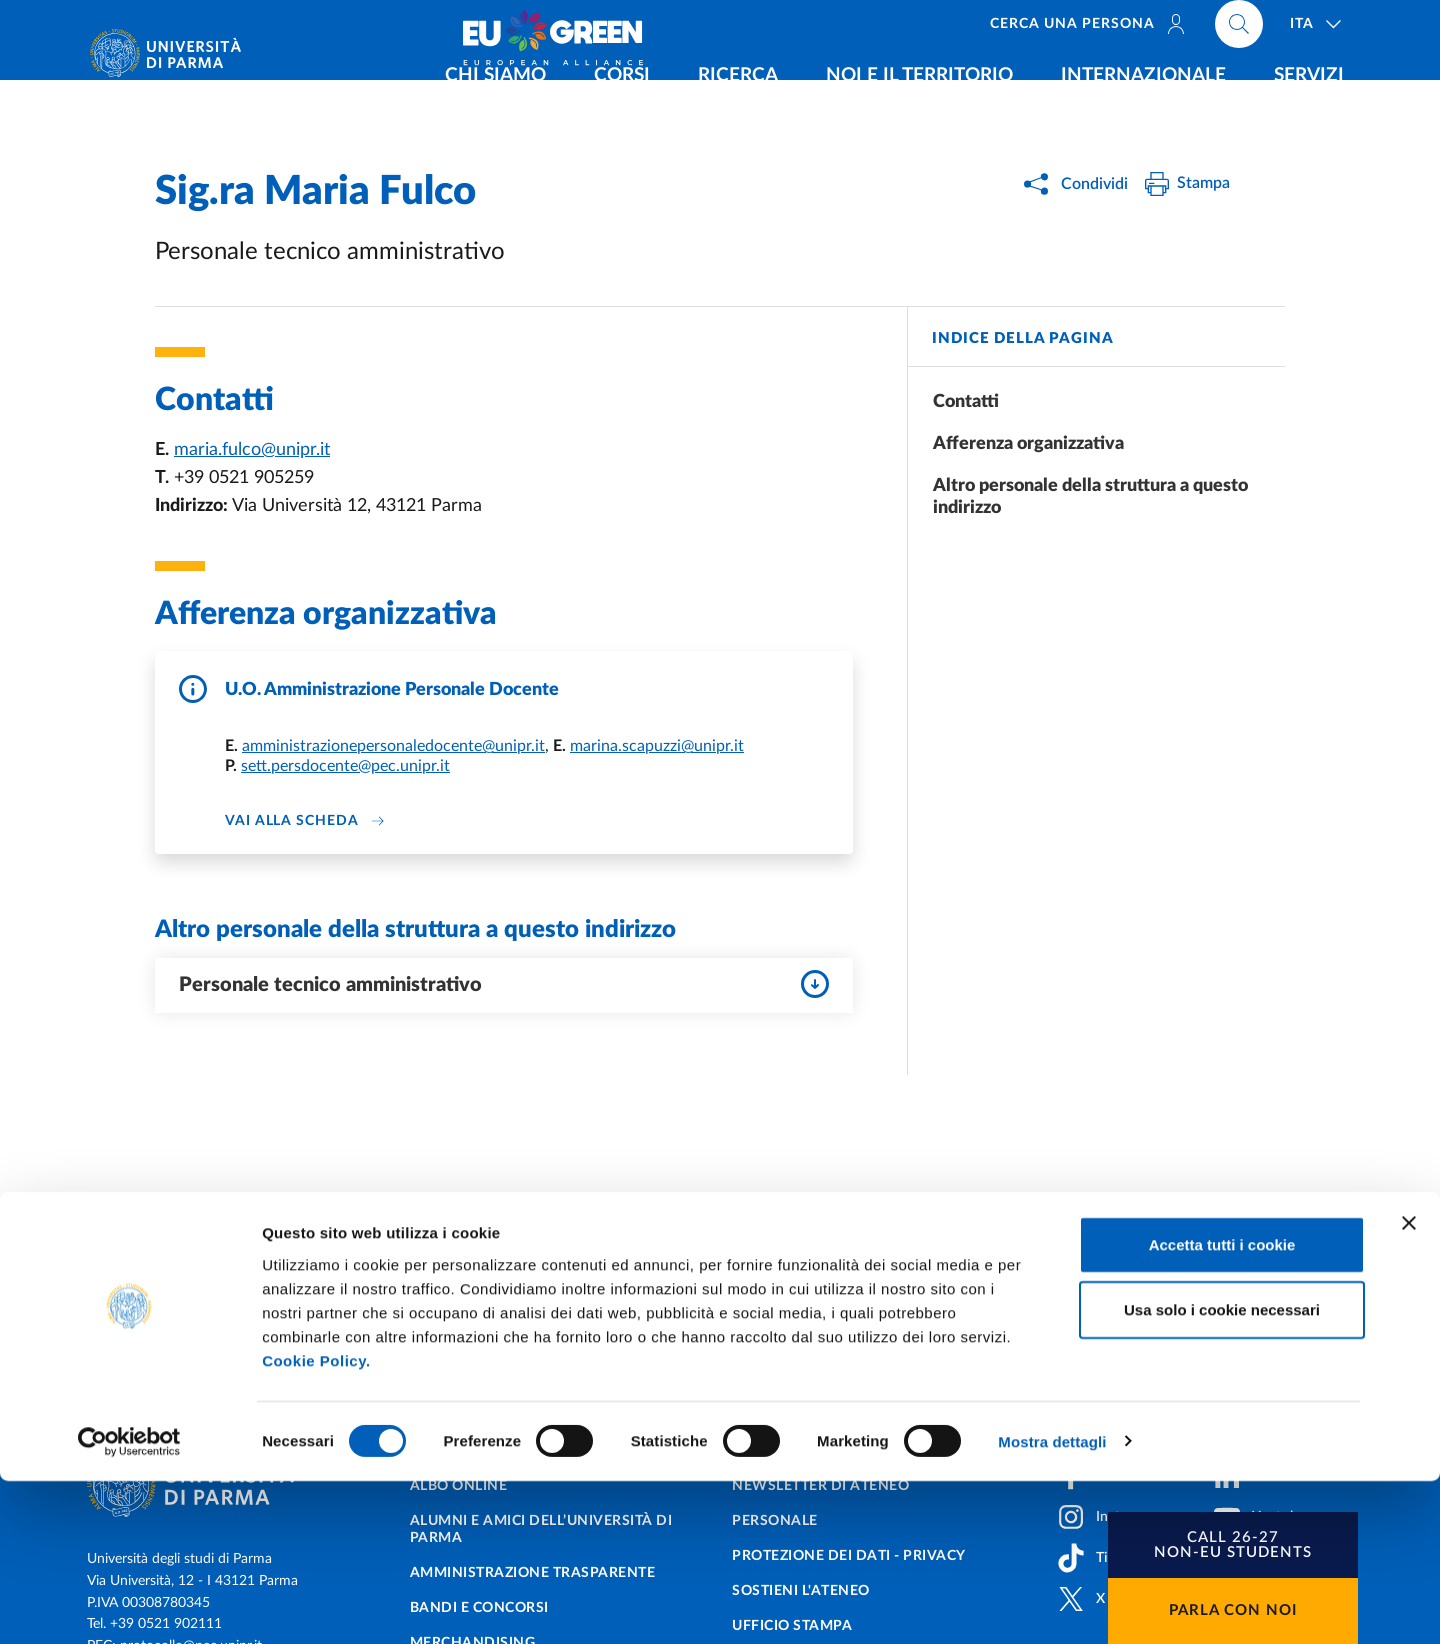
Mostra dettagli (1052, 1604)
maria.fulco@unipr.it (252, 450)
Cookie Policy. (316, 1523)
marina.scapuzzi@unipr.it (657, 746)
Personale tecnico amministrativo (504, 984)
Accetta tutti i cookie (1222, 1407)
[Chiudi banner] (1409, 1386)
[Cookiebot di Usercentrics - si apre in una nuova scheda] (129, 1605)
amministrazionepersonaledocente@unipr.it (393, 746)
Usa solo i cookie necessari (1222, 1473)
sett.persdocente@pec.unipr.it (345, 766)
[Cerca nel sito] (1239, 30)
